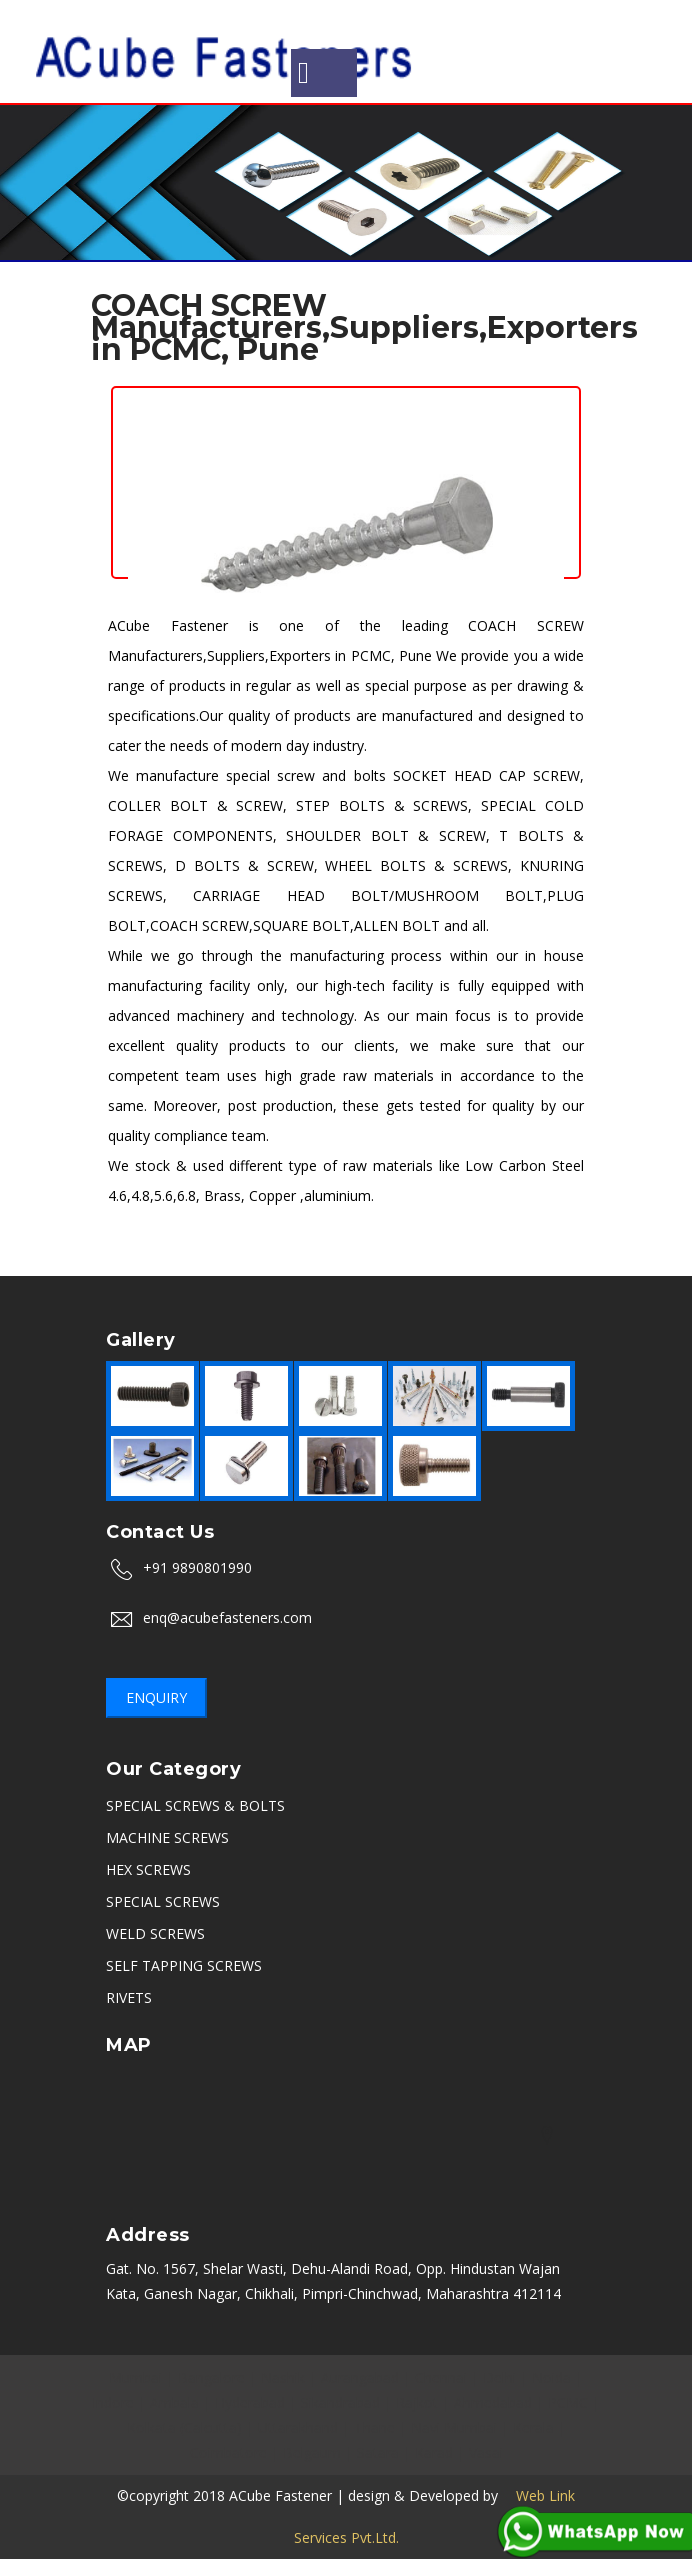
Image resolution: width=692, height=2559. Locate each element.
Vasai (486, 2452)
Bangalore (211, 2377)
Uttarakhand (298, 2427)
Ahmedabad (493, 2402)
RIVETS (129, 1997)
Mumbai (135, 2377)
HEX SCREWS (148, 1869)
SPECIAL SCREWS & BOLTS (195, 1805)
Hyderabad (250, 2402)
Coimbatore (228, 2452)
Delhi (499, 2377)
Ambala (174, 2402)
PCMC (568, 2402)
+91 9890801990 (197, 1567)
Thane (374, 2427)
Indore (113, 2402)
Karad (434, 2452)
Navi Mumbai (454, 2427)
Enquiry (156, 1697)
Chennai (441, 2377)
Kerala (533, 2427)
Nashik (283, 2377)
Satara (378, 2452)
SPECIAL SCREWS (163, 1901)
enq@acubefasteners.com (227, 1617)
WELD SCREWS (155, 1933)
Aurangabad (360, 2377)
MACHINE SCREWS (167, 1837)
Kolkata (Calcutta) (184, 2427)
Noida (551, 2377)
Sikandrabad (340, 2402)
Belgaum (312, 2452)
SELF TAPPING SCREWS (184, 1965)
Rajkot (417, 2402)
